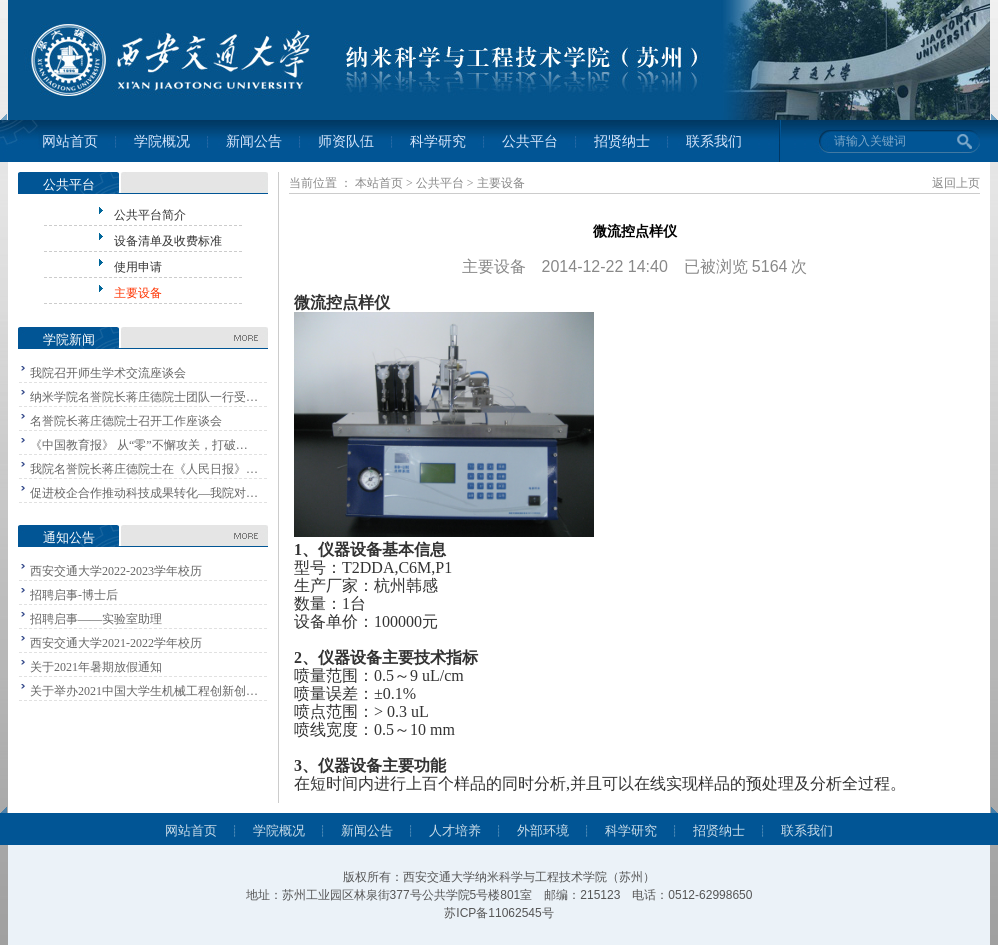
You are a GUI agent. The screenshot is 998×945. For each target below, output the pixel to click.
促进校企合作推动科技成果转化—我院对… (144, 493)
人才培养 (455, 830)
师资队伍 (346, 141)
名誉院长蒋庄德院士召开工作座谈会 (126, 421)
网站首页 (70, 141)
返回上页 (956, 183)
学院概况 (162, 141)
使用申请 (138, 267)
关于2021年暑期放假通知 (96, 667)
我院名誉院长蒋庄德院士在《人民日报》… (144, 469)
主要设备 (138, 293)
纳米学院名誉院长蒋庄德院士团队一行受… (144, 397)
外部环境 (543, 830)
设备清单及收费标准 (168, 241)
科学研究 (438, 141)
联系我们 (714, 141)
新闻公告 (254, 141)
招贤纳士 (622, 141)
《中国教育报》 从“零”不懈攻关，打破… (139, 445)
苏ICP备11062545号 (498, 913)
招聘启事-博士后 (74, 595)
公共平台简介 (150, 215)
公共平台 (530, 141)
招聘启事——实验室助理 (96, 619)
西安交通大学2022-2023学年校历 (116, 571)
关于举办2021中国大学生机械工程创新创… (144, 691)
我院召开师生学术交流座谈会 (108, 373)
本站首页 (379, 183)
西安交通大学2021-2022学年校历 (116, 643)
